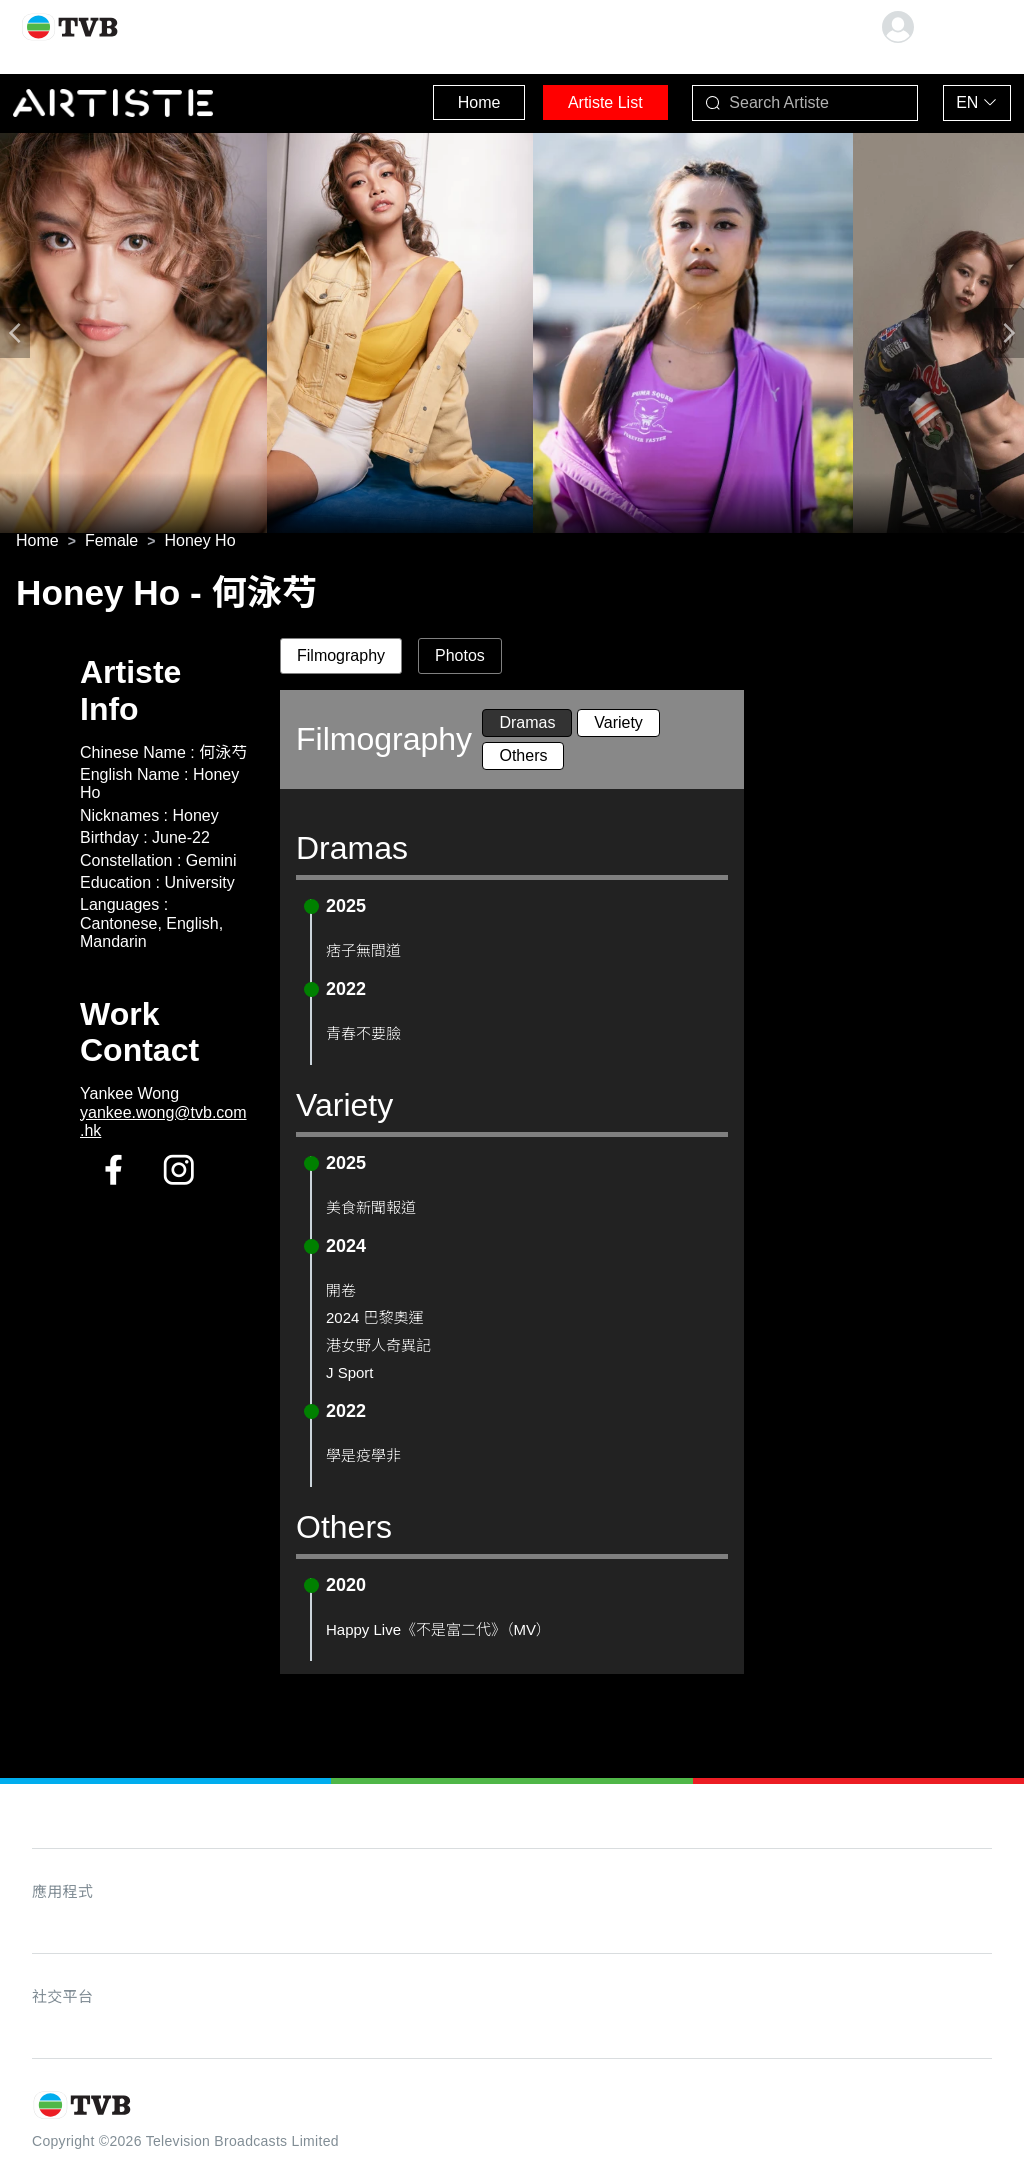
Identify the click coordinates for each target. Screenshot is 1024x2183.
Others (523, 759)
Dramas (527, 726)
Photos (460, 659)
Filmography (341, 659)
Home (439, 99)
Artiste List (579, 99)
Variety (618, 726)
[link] (37, 544)
